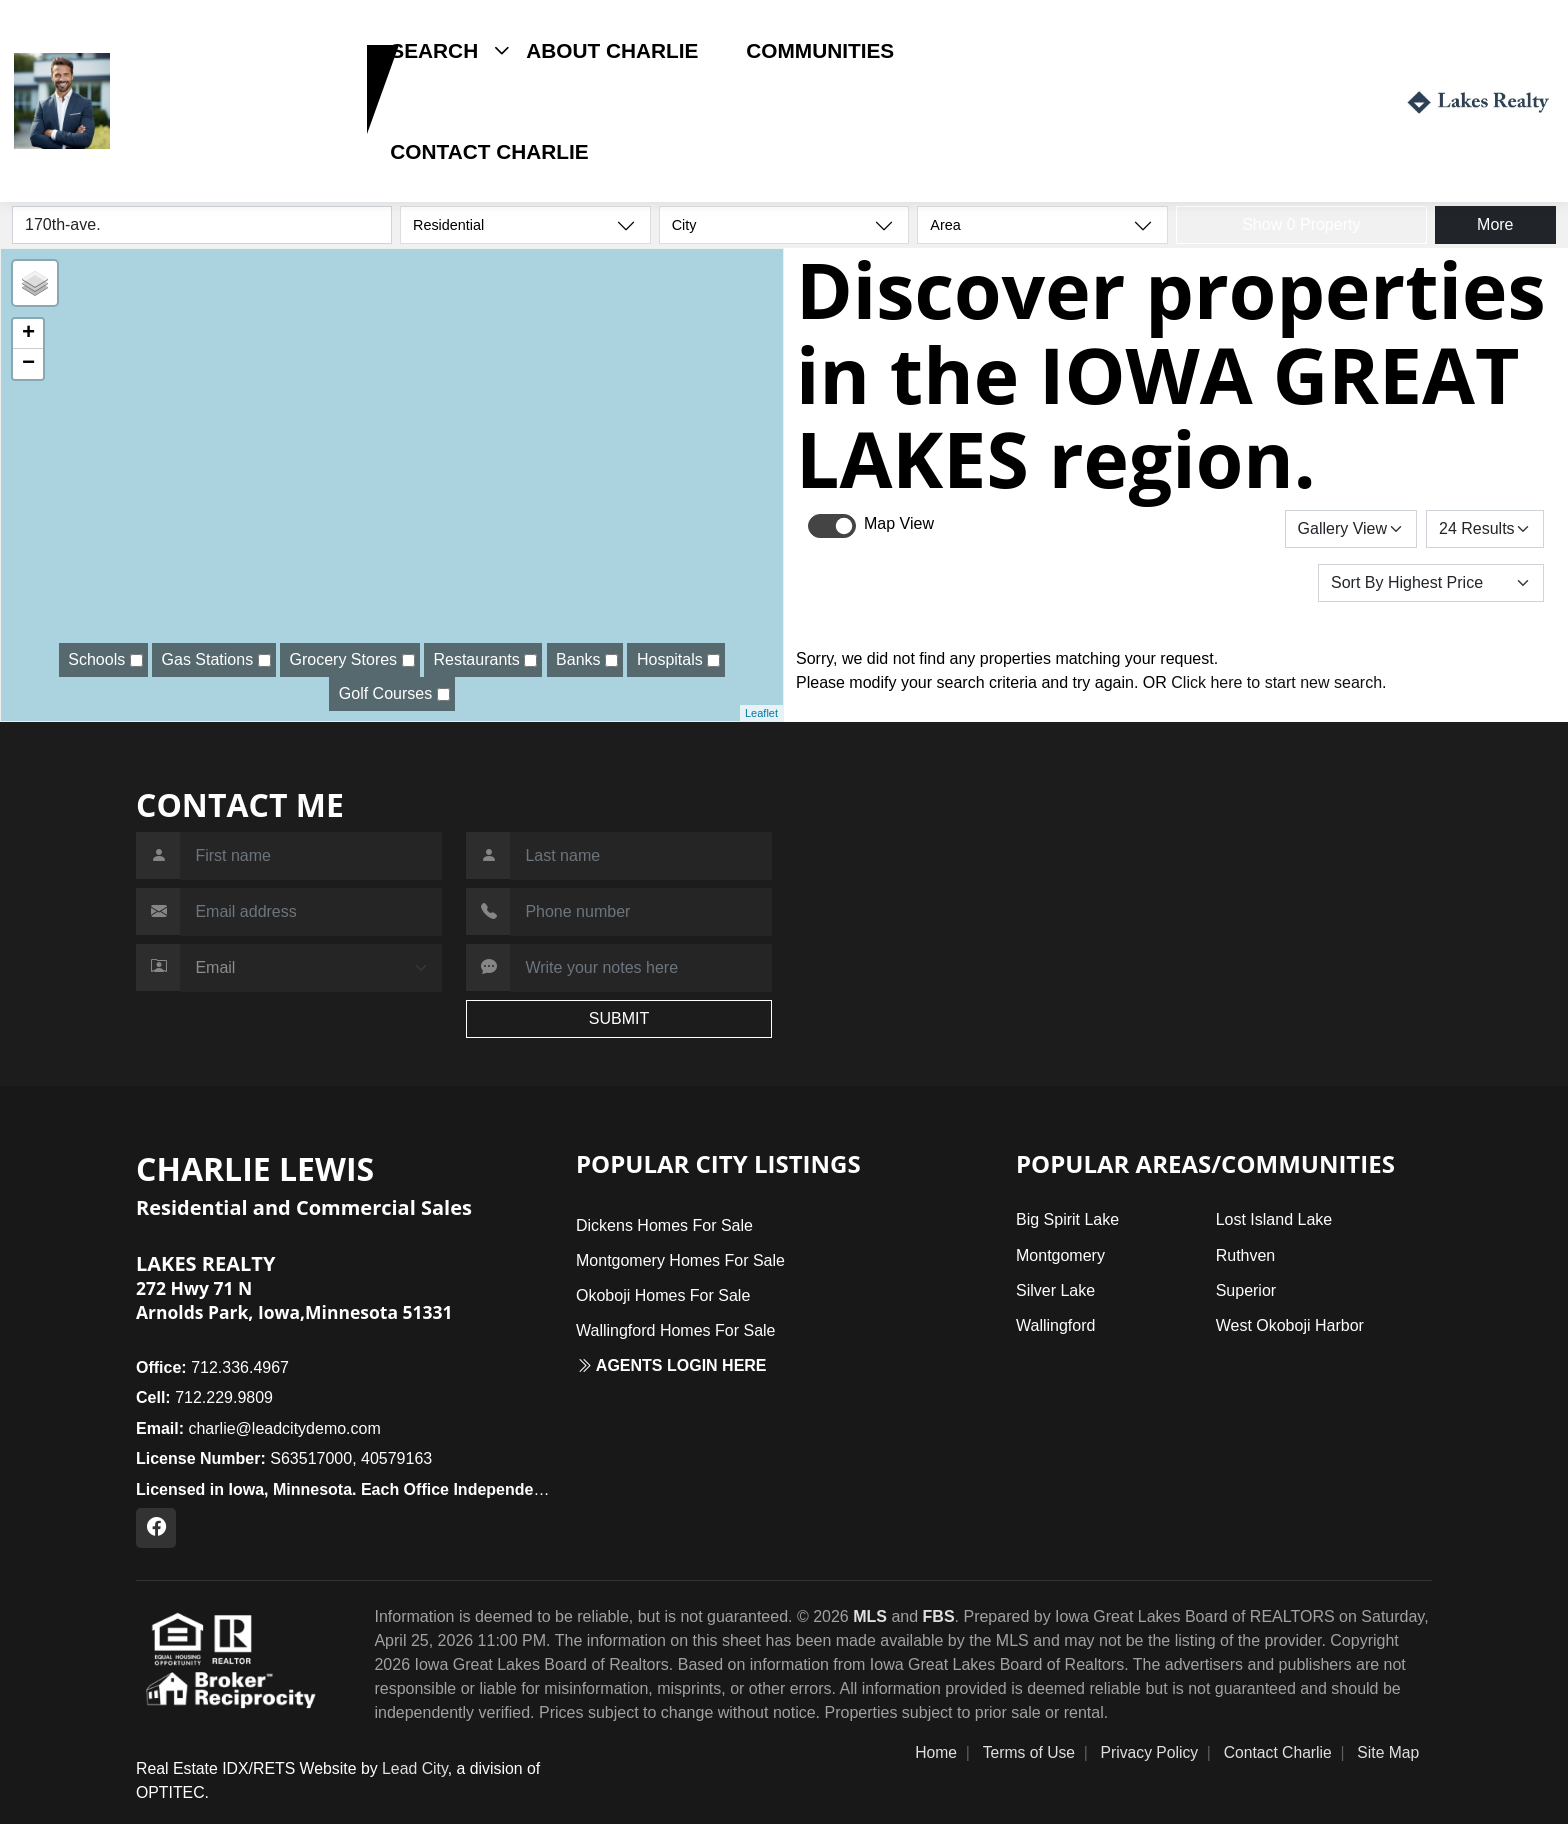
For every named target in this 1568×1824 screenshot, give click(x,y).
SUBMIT (619, 1018)
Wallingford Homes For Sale (675, 1330)
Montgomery (1060, 1255)
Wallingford (1055, 1325)
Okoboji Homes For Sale (663, 1295)
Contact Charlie (489, 151)
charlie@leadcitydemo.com (258, 1428)
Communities (820, 50)
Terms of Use (1029, 1752)
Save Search (1216, 528)
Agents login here (671, 1365)
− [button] (28, 364)
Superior (1246, 1290)
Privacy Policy (1150, 1752)
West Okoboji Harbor (1290, 1325)
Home (936, 1752)
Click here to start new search (1276, 682)
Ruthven (1246, 1255)
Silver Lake (1055, 1290)
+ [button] (28, 334)
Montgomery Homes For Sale (680, 1260)
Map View (899, 523)
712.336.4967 (212, 1367)
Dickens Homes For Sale (664, 1225)
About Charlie (612, 50)
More (1495, 224)
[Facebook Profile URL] (156, 1528)
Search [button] (434, 50)
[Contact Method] (311, 968)
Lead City (415, 1768)
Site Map (1388, 1752)
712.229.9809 (179, 133)
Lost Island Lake (1274, 1219)
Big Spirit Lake (1067, 1219)
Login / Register (1299, 100)
